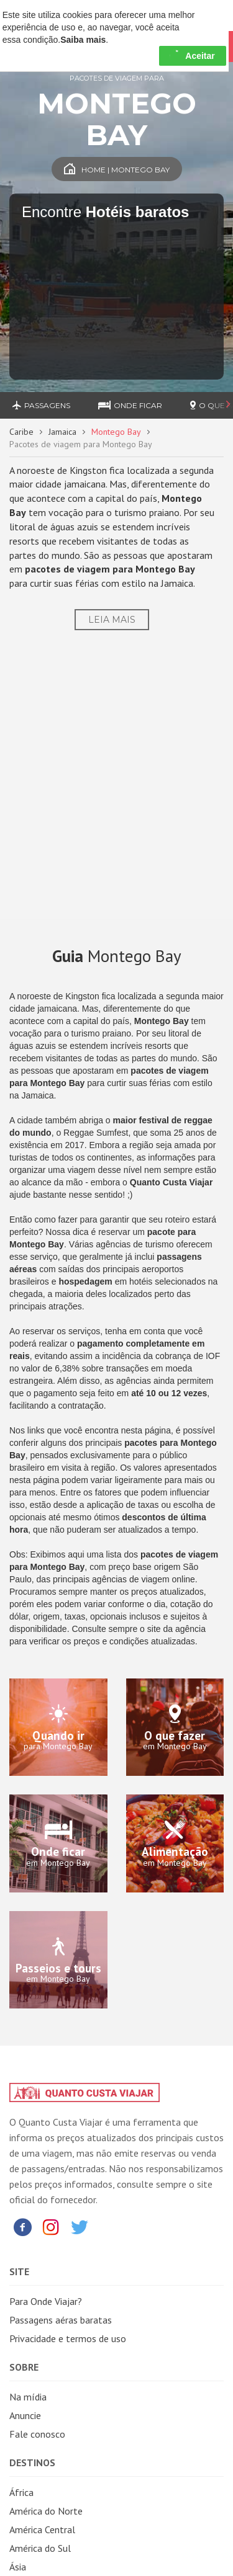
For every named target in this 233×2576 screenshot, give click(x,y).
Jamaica (62, 431)
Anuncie (25, 2415)
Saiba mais (83, 40)
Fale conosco (37, 2434)
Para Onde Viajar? (45, 2301)
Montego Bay (116, 431)
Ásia (17, 2566)
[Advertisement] (116, 783)
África (21, 2492)
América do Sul (40, 2548)
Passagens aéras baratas (60, 2320)
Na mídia (28, 2397)
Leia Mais (111, 619)
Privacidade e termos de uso (67, 2338)
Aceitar (192, 55)
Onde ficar (130, 405)
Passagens (41, 405)
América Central (42, 2529)
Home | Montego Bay (117, 169)
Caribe (21, 431)
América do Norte (46, 2511)
